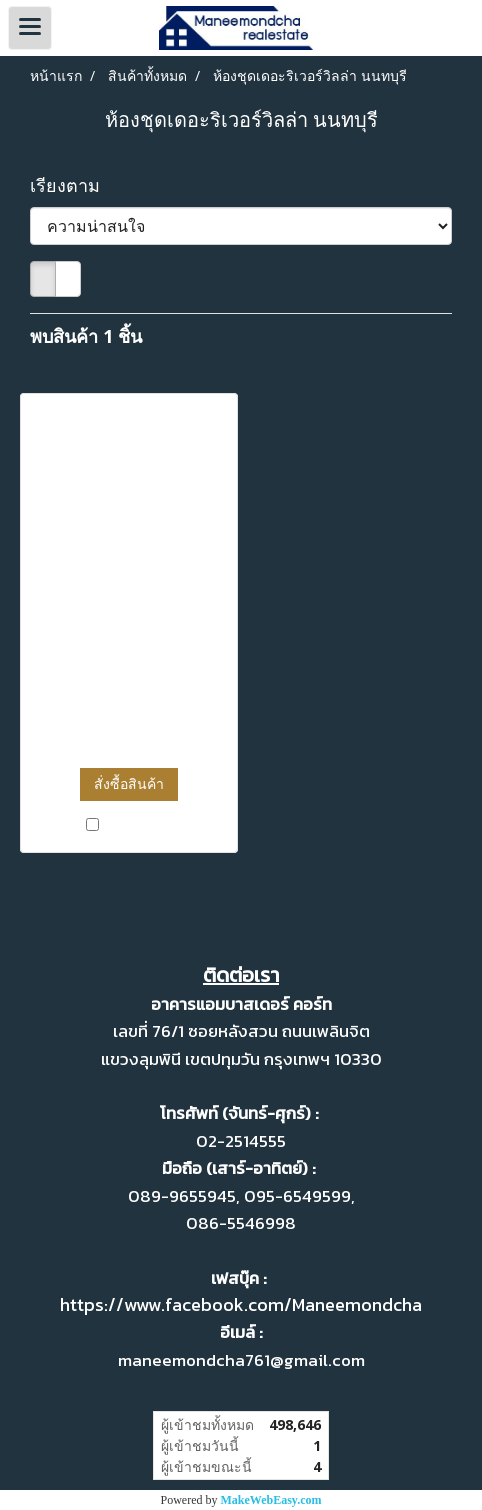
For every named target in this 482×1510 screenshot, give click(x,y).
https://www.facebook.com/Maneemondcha (241, 1304)
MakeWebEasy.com (271, 1500)
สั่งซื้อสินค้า (129, 783)
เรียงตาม (72, 185)
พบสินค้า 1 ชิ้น (86, 336)
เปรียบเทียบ (138, 825)
